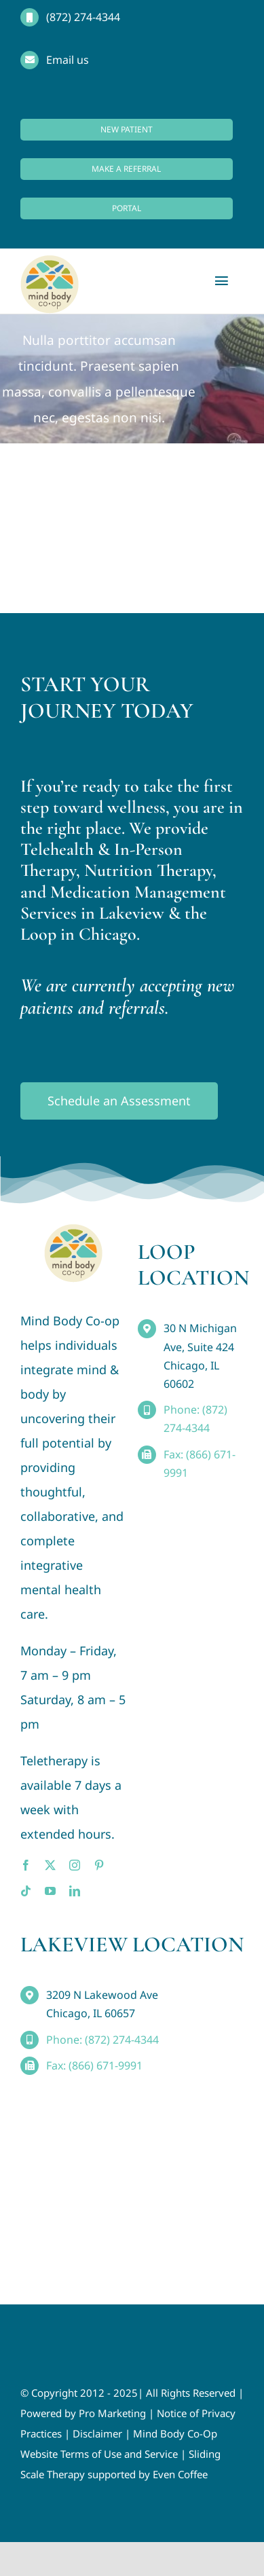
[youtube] (50, 1890)
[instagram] (74, 1865)
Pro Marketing (112, 2413)
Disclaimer (97, 2433)
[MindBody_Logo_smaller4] (73, 1230)
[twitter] (50, 1865)
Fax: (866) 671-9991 (94, 2065)
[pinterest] (99, 1865)
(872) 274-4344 (83, 17)
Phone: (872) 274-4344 (102, 2039)
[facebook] (25, 1865)
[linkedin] (74, 1890)
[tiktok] (25, 1890)
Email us (67, 59)
